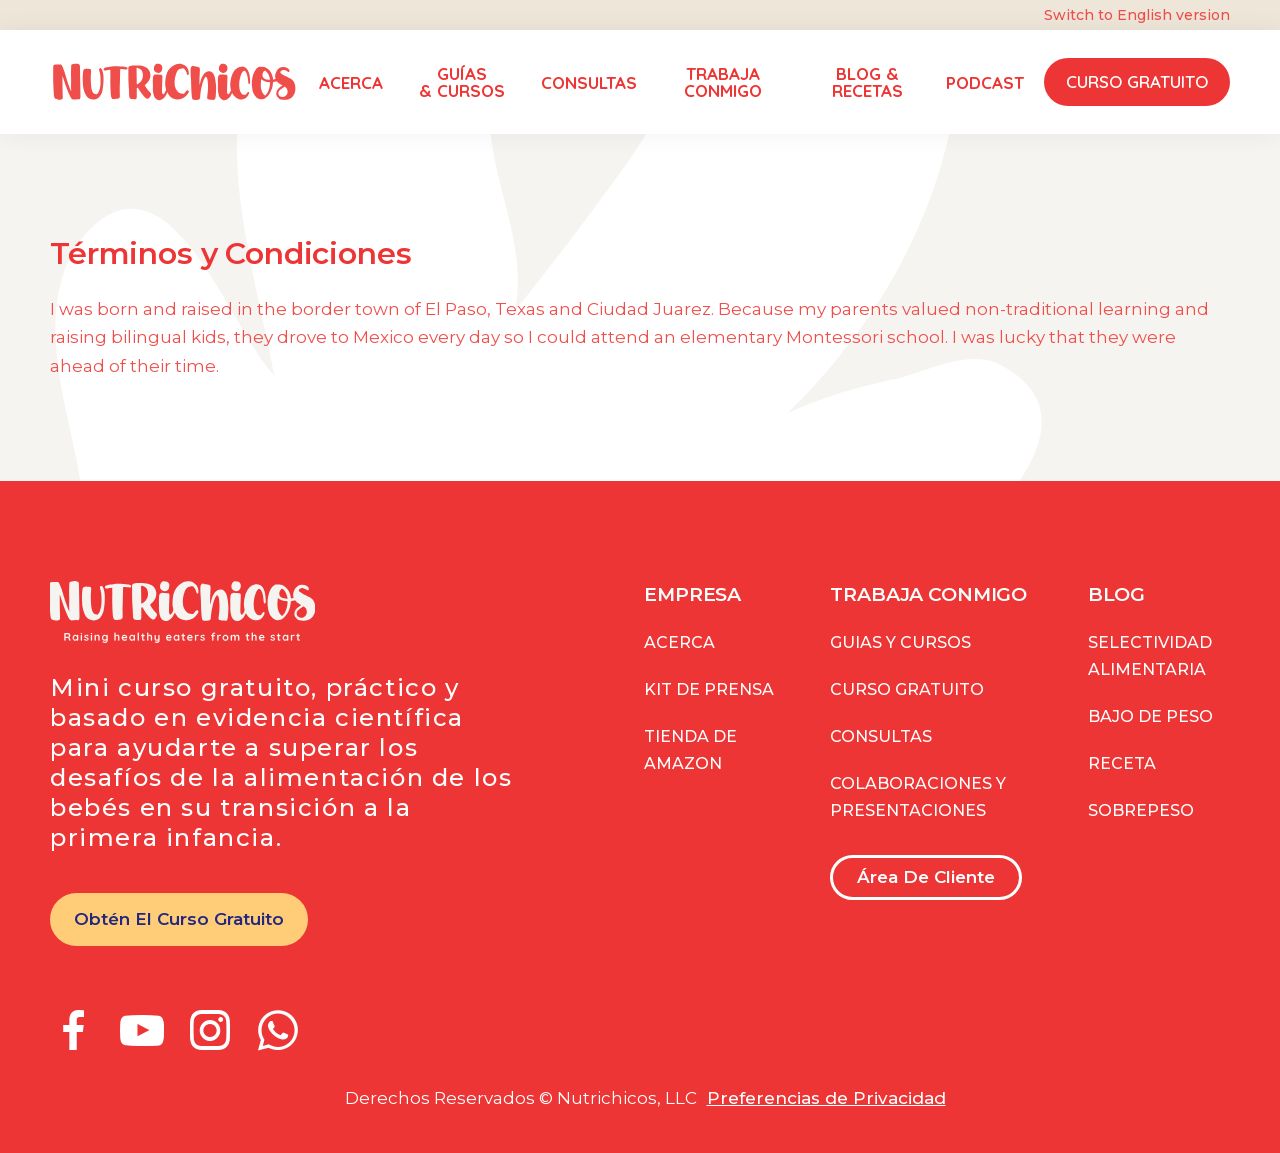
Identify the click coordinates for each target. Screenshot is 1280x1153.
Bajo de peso (1150, 716)
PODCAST (985, 82)
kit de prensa (709, 689)
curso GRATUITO (907, 689)
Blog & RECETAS (867, 82)
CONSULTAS (589, 82)
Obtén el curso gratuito (179, 919)
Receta (1122, 763)
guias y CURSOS (900, 642)
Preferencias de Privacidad (826, 1098)
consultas (881, 736)
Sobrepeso (1141, 810)
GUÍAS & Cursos (462, 82)
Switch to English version (1137, 15)
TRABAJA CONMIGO (723, 82)
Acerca (679, 642)
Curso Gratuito (1137, 81)
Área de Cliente (926, 877)
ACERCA (351, 82)
